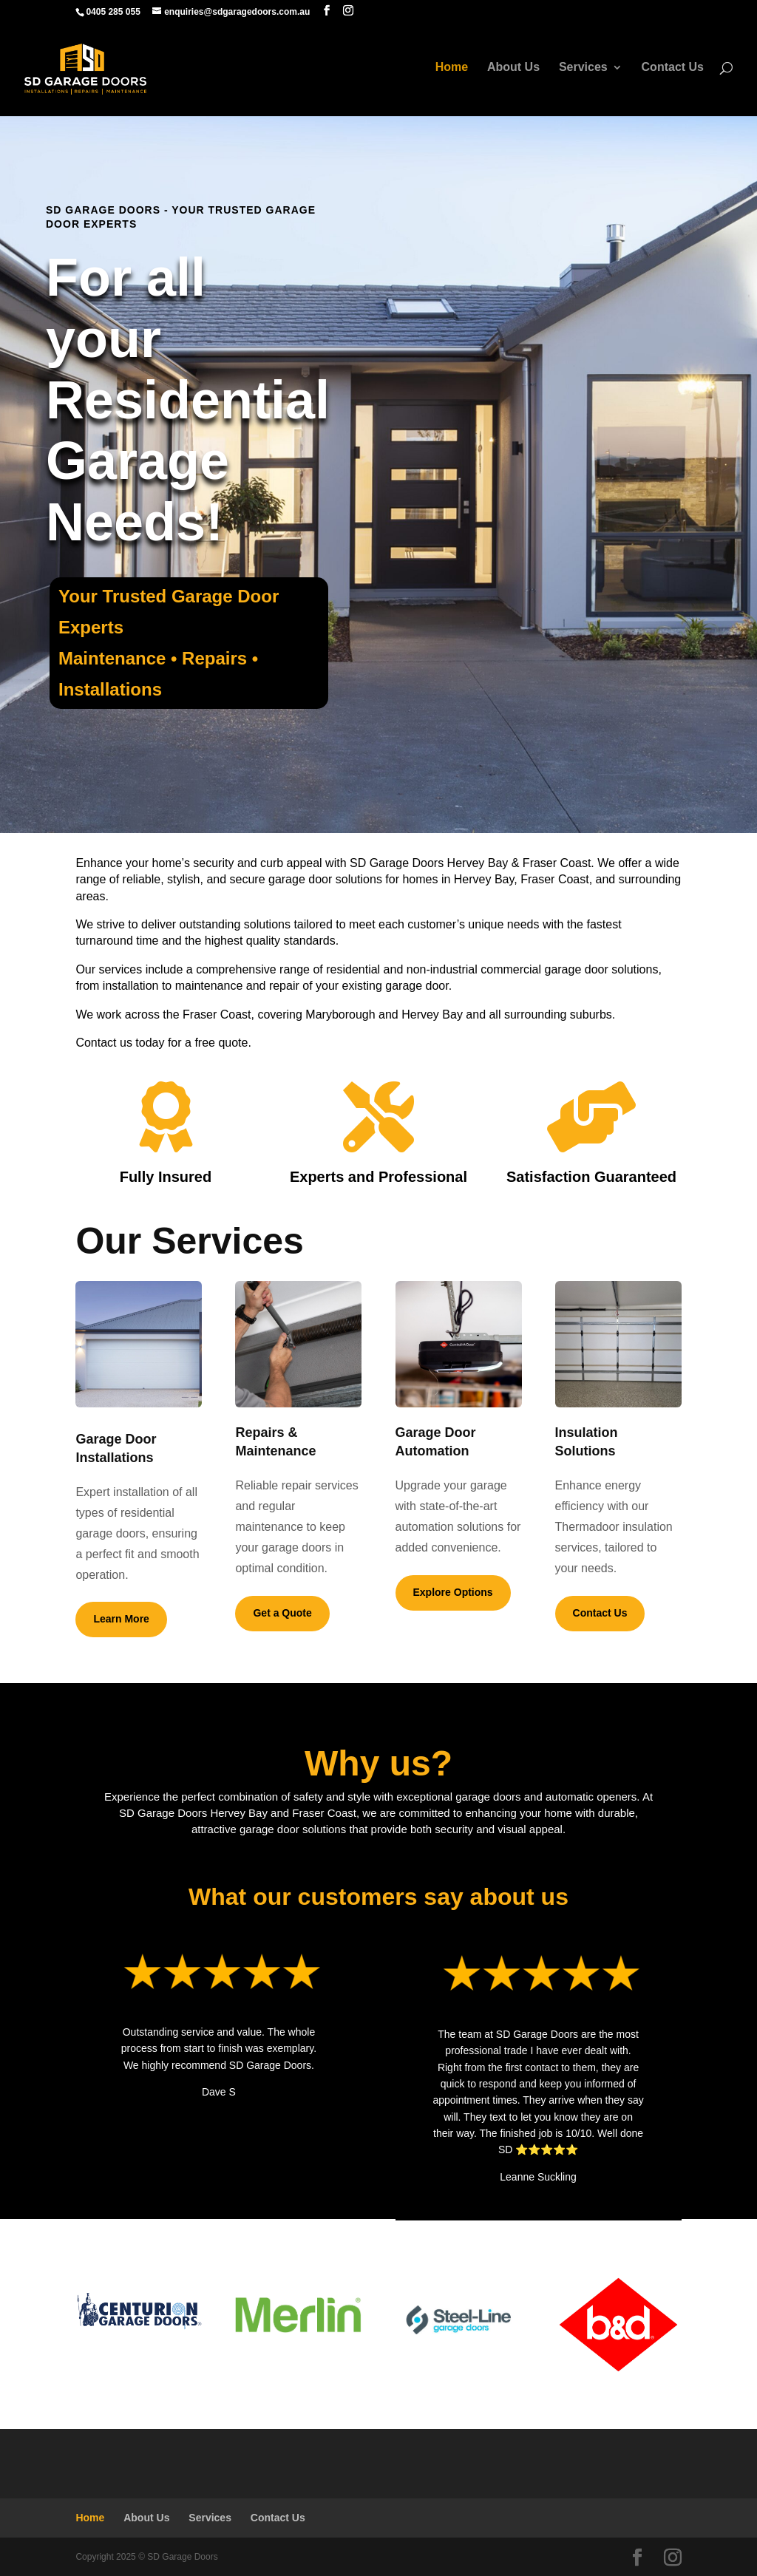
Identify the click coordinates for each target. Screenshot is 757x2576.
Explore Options (453, 1592)
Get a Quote (282, 1613)
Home (451, 71)
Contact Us (673, 71)
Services (583, 71)
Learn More (121, 1619)
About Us (513, 71)
